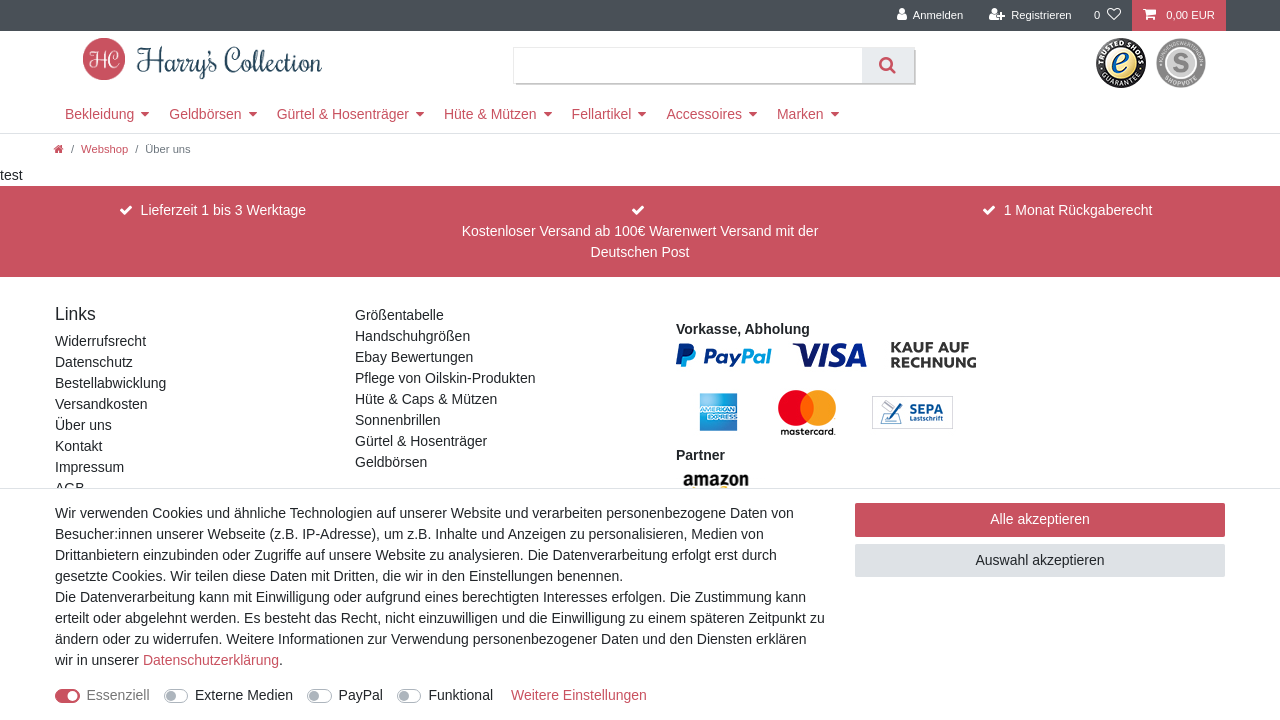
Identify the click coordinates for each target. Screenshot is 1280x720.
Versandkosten (101, 404)
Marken (800, 114)
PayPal (361, 695)
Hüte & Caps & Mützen (426, 399)
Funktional (460, 695)
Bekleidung (99, 114)
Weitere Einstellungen (579, 695)
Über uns (83, 425)
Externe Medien (244, 695)
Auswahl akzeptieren (1039, 560)
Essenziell (118, 695)
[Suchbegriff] (688, 65)
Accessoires (703, 114)
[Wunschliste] (1107, 15)
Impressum (89, 467)
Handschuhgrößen (412, 336)
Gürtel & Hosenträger (343, 114)
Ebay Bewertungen (414, 357)
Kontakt (78, 446)
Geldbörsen (205, 114)
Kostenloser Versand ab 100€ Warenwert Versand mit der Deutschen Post (640, 241)
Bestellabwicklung (110, 383)
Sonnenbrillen (398, 420)
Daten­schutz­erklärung (211, 660)
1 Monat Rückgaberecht (1078, 210)
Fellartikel (602, 114)
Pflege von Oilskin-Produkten (445, 378)
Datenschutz (94, 362)
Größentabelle (399, 315)
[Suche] (887, 65)
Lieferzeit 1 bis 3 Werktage (224, 210)
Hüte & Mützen (490, 114)
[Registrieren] (1029, 15)
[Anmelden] (930, 15)
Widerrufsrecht (100, 341)
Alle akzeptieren (1040, 519)
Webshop (104, 149)
